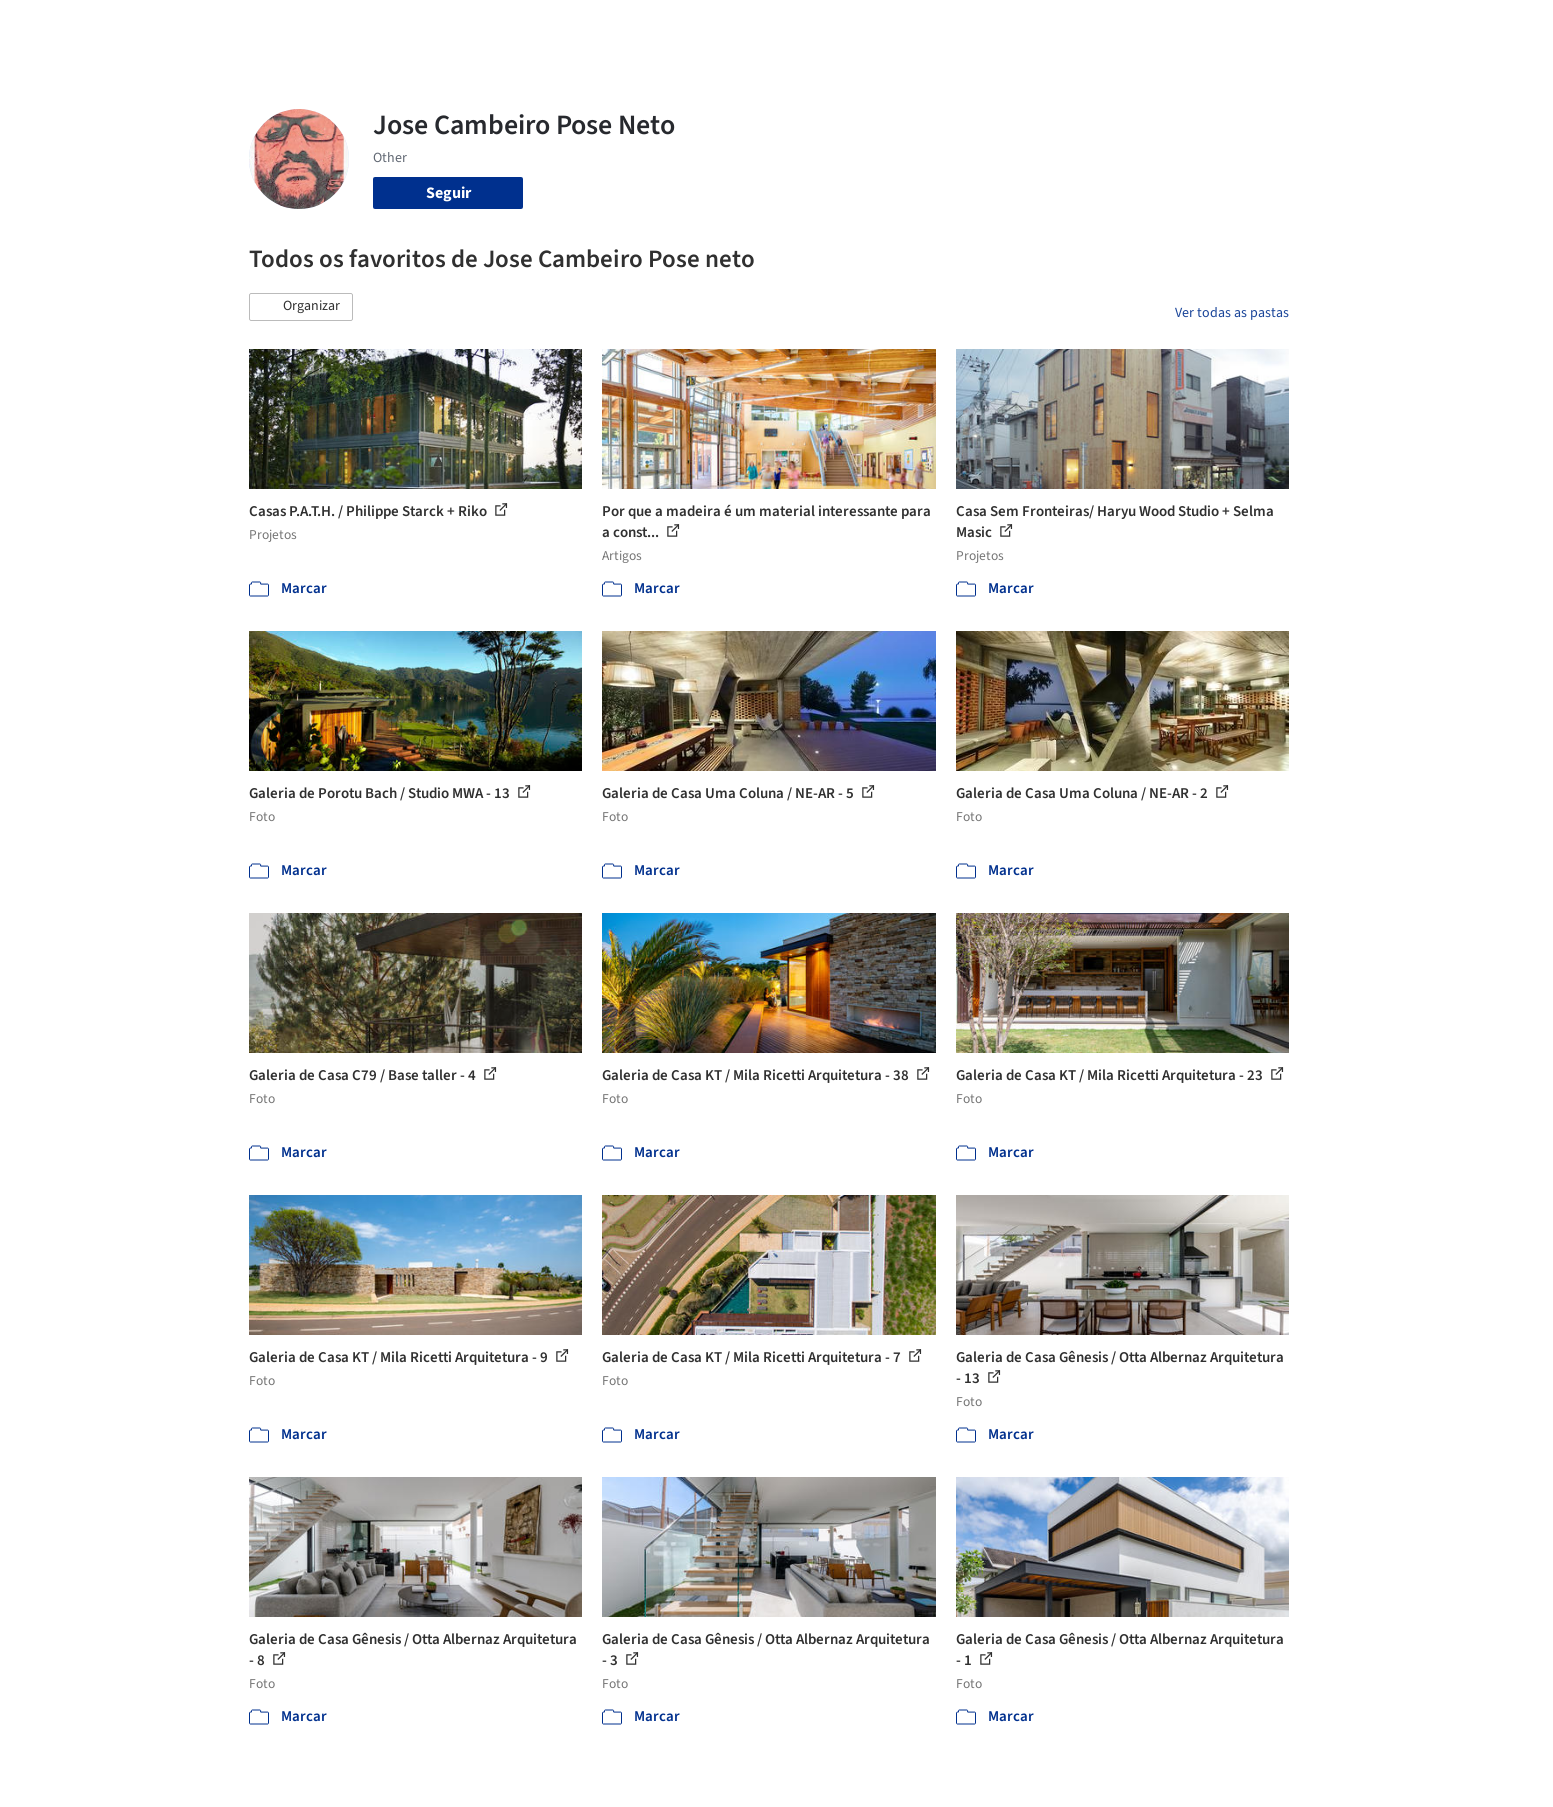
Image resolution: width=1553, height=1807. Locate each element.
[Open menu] (1377, 28)
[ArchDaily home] (177, 28)
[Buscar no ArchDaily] (473, 28)
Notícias (1005, 28)
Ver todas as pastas (1232, 313)
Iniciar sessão (1181, 28)
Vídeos (1072, 28)
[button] (301, 307)
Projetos (735, 28)
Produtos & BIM (907, 28)
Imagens (809, 28)
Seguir (448, 193)
